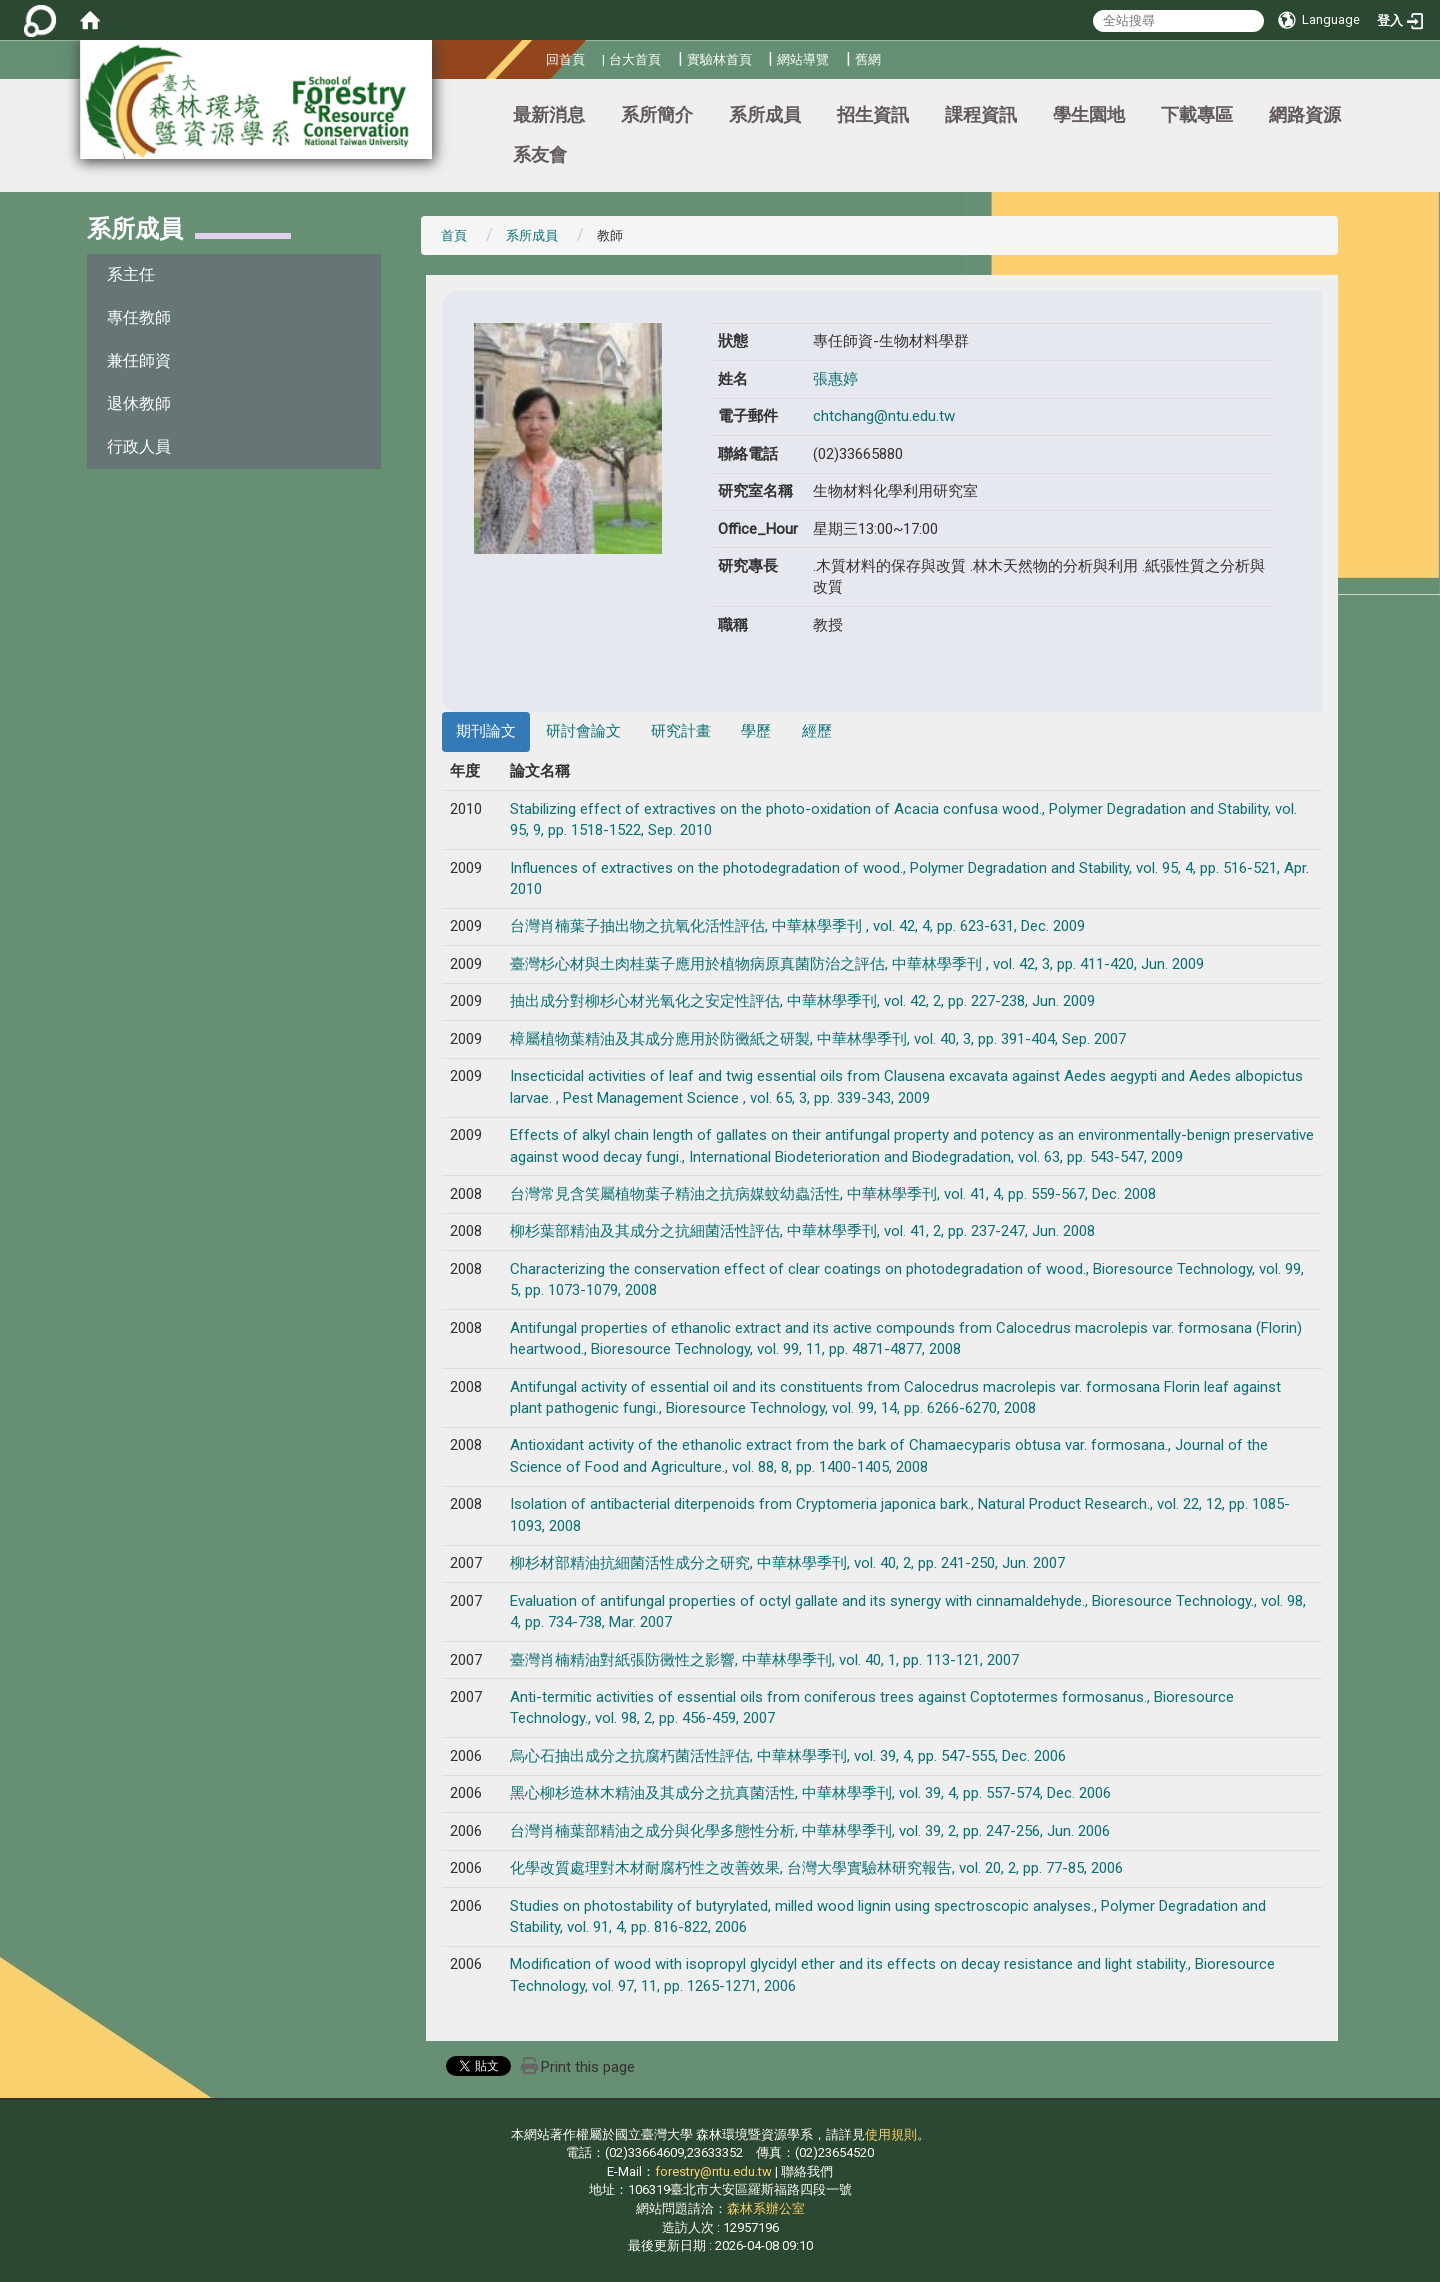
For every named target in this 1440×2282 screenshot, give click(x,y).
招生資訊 (873, 114)
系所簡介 (657, 114)
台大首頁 (635, 59)
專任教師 (139, 317)
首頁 (454, 235)
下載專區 (1197, 114)
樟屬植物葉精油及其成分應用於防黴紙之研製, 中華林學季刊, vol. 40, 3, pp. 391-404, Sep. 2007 (818, 1039)
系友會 (540, 154)
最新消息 (549, 114)
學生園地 (1089, 114)
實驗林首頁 (719, 59)
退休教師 (139, 403)
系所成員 (765, 114)
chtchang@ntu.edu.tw (884, 416)
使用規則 (891, 2134)
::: (538, 56)
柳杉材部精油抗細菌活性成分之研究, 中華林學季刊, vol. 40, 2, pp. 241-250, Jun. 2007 (787, 1563)
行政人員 (139, 446)
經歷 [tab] (817, 731)
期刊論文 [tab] (486, 731)
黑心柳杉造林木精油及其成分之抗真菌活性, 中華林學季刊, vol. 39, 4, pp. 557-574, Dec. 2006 (810, 1793)
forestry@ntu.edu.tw (713, 2171)
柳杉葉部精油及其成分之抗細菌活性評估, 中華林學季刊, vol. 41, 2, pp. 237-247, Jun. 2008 (802, 1231)
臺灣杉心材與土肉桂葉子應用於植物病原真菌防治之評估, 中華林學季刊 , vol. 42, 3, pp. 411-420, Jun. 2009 (857, 964)
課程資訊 (981, 114)
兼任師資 (139, 360)
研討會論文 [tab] (583, 731)
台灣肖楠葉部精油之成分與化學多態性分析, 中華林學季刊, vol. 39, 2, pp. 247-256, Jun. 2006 (810, 1831)
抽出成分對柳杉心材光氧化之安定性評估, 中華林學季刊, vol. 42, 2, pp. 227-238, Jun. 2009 (802, 1001)
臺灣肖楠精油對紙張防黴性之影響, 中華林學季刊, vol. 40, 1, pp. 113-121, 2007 (764, 1660)
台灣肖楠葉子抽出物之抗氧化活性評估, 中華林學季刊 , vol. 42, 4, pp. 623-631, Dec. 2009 (797, 926)
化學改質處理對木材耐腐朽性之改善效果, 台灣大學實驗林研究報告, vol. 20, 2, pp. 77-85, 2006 (816, 1868)
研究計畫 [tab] (681, 731)
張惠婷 (835, 379)
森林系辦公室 (766, 2208)
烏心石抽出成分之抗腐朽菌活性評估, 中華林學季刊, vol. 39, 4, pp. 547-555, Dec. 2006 (788, 1756)
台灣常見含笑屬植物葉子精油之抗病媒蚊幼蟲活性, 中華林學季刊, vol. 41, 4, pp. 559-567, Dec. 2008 (833, 1194)
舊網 (868, 59)
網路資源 (1305, 114)
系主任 (131, 274)
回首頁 (565, 59)
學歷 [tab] (756, 731)
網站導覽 (803, 59)
